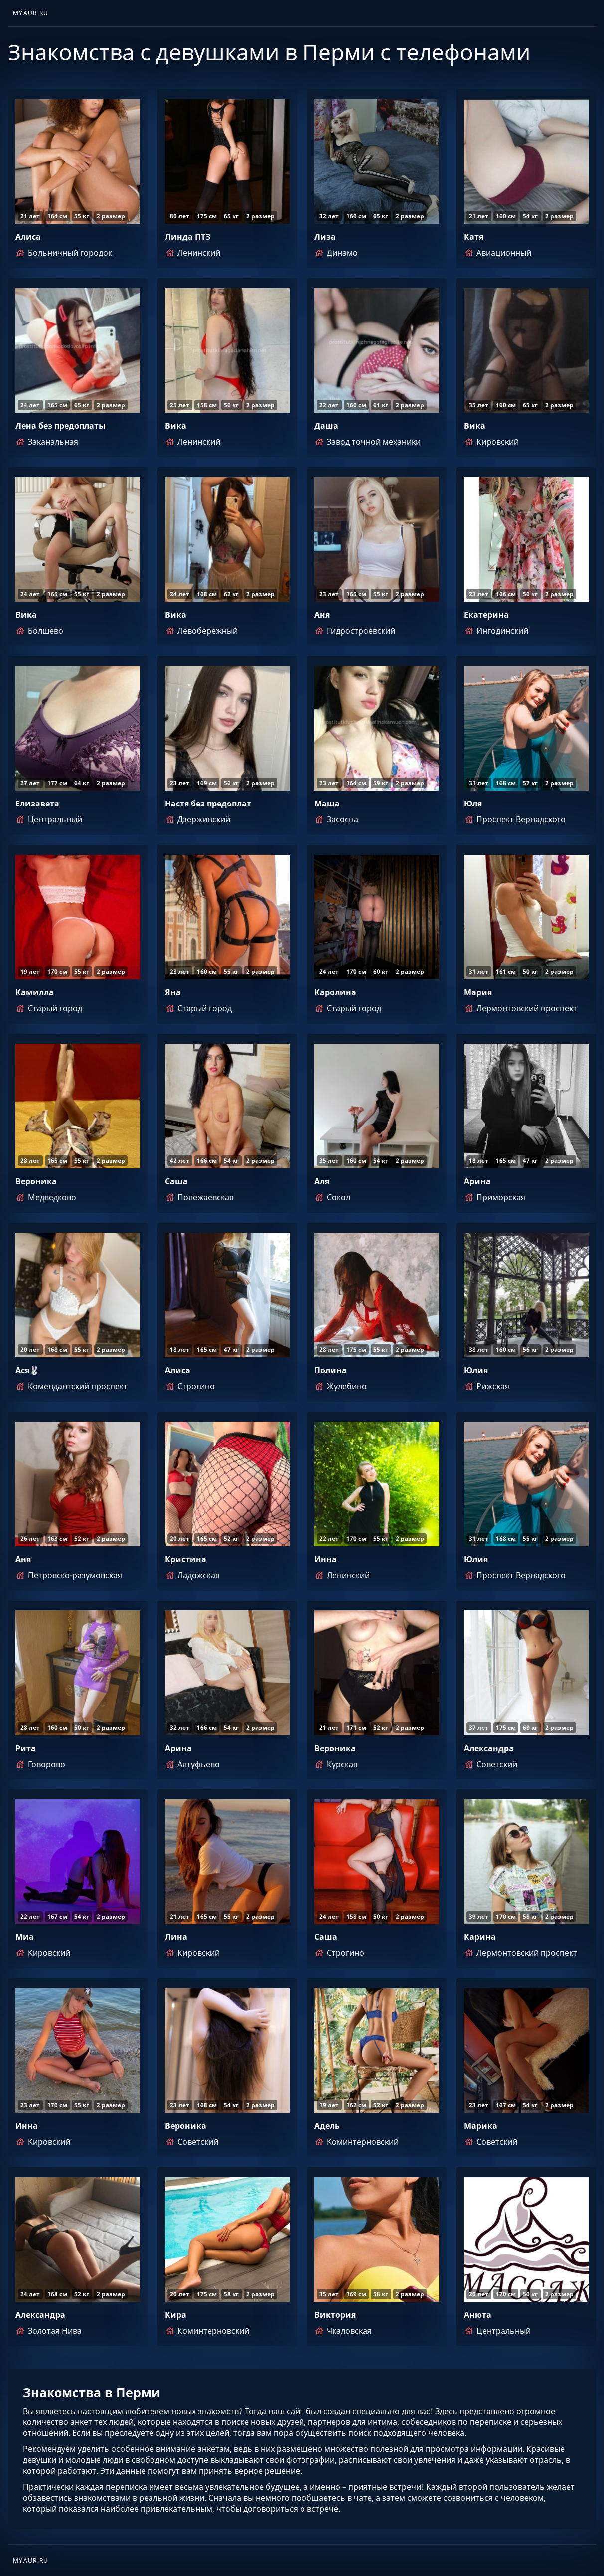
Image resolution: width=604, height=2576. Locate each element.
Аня (322, 614)
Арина (477, 1181)
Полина (330, 1370)
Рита (25, 1748)
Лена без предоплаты (60, 425)
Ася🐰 (27, 1370)
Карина (480, 1937)
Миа (24, 1937)
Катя (473, 236)
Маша (327, 803)
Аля (321, 1181)
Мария (478, 992)
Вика (175, 425)
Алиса (28, 236)
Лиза (325, 236)
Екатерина (486, 614)
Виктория (335, 2314)
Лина (176, 1937)
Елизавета (37, 803)
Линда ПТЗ (187, 236)
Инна (325, 1559)
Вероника (36, 1181)
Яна (173, 992)
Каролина (335, 992)
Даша (326, 425)
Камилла (34, 992)
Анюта (477, 2314)
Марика (480, 2125)
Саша (176, 1181)
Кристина (185, 1559)
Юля (473, 803)
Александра (489, 1748)
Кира (175, 2314)
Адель (327, 2125)
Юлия (476, 1370)
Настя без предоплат (208, 803)
